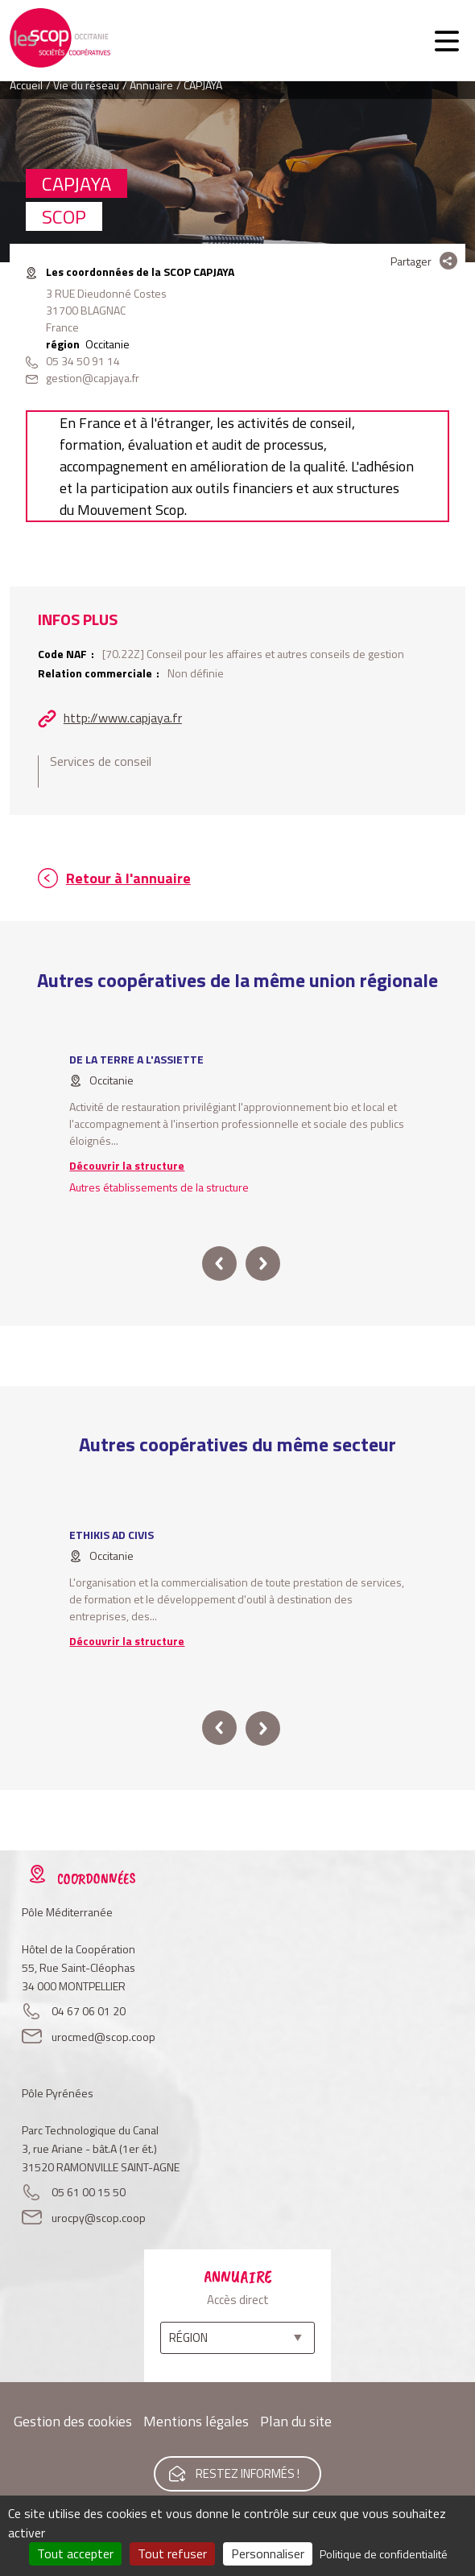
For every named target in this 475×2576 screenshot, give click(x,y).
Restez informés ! (247, 2473)
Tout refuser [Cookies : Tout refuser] (172, 2553)
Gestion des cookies (73, 2421)
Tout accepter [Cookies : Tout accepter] (75, 2553)
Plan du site (296, 2421)
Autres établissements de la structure (159, 1187)
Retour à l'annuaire (128, 878)
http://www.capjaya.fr (123, 717)
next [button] (263, 1263)
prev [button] (219, 1263)
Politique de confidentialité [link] (384, 2553)
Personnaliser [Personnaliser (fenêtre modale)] (267, 2553)
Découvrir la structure (126, 1165)
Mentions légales (196, 2421)
